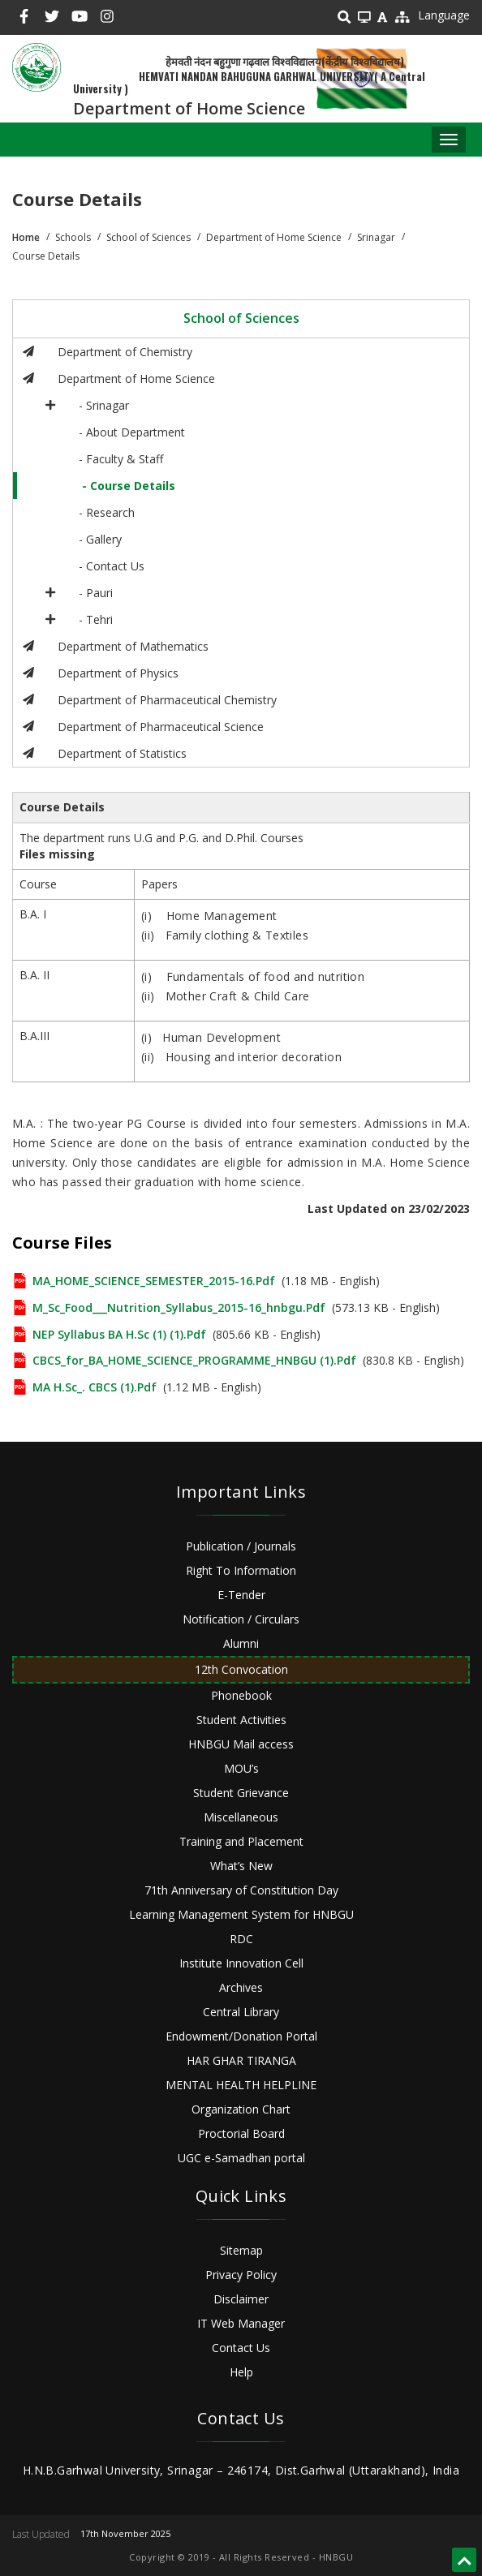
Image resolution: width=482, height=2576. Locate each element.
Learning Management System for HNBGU (241, 1914)
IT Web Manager (241, 2323)
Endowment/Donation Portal (241, 2036)
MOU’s (241, 1768)
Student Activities (241, 1719)
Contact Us (241, 2347)
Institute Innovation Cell (241, 1963)
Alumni (241, 1643)
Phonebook (241, 1695)
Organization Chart (241, 2109)
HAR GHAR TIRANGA (241, 2060)
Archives (241, 1987)
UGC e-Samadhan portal (241, 2157)
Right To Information (241, 1570)
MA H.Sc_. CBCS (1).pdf (94, 1387)
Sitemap (241, 2250)
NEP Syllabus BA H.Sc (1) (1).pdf (119, 1334)
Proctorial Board (241, 2133)
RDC (241, 1938)
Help (241, 2372)
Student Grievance (241, 1792)
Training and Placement (241, 1841)
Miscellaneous (241, 1817)
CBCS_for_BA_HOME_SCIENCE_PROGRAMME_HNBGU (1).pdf (194, 1360)
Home (26, 237)
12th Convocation (241, 1669)
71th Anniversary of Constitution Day (241, 1890)
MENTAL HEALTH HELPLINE (241, 2084)
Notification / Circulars (241, 1619)
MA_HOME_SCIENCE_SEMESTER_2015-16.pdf (153, 1280)
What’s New (241, 1865)
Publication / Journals (241, 1546)
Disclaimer (241, 2299)
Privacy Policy (241, 2274)
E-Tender (241, 1594)
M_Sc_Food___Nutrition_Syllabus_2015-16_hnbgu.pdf (178, 1307)
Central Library (241, 2011)
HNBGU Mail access (241, 1744)
